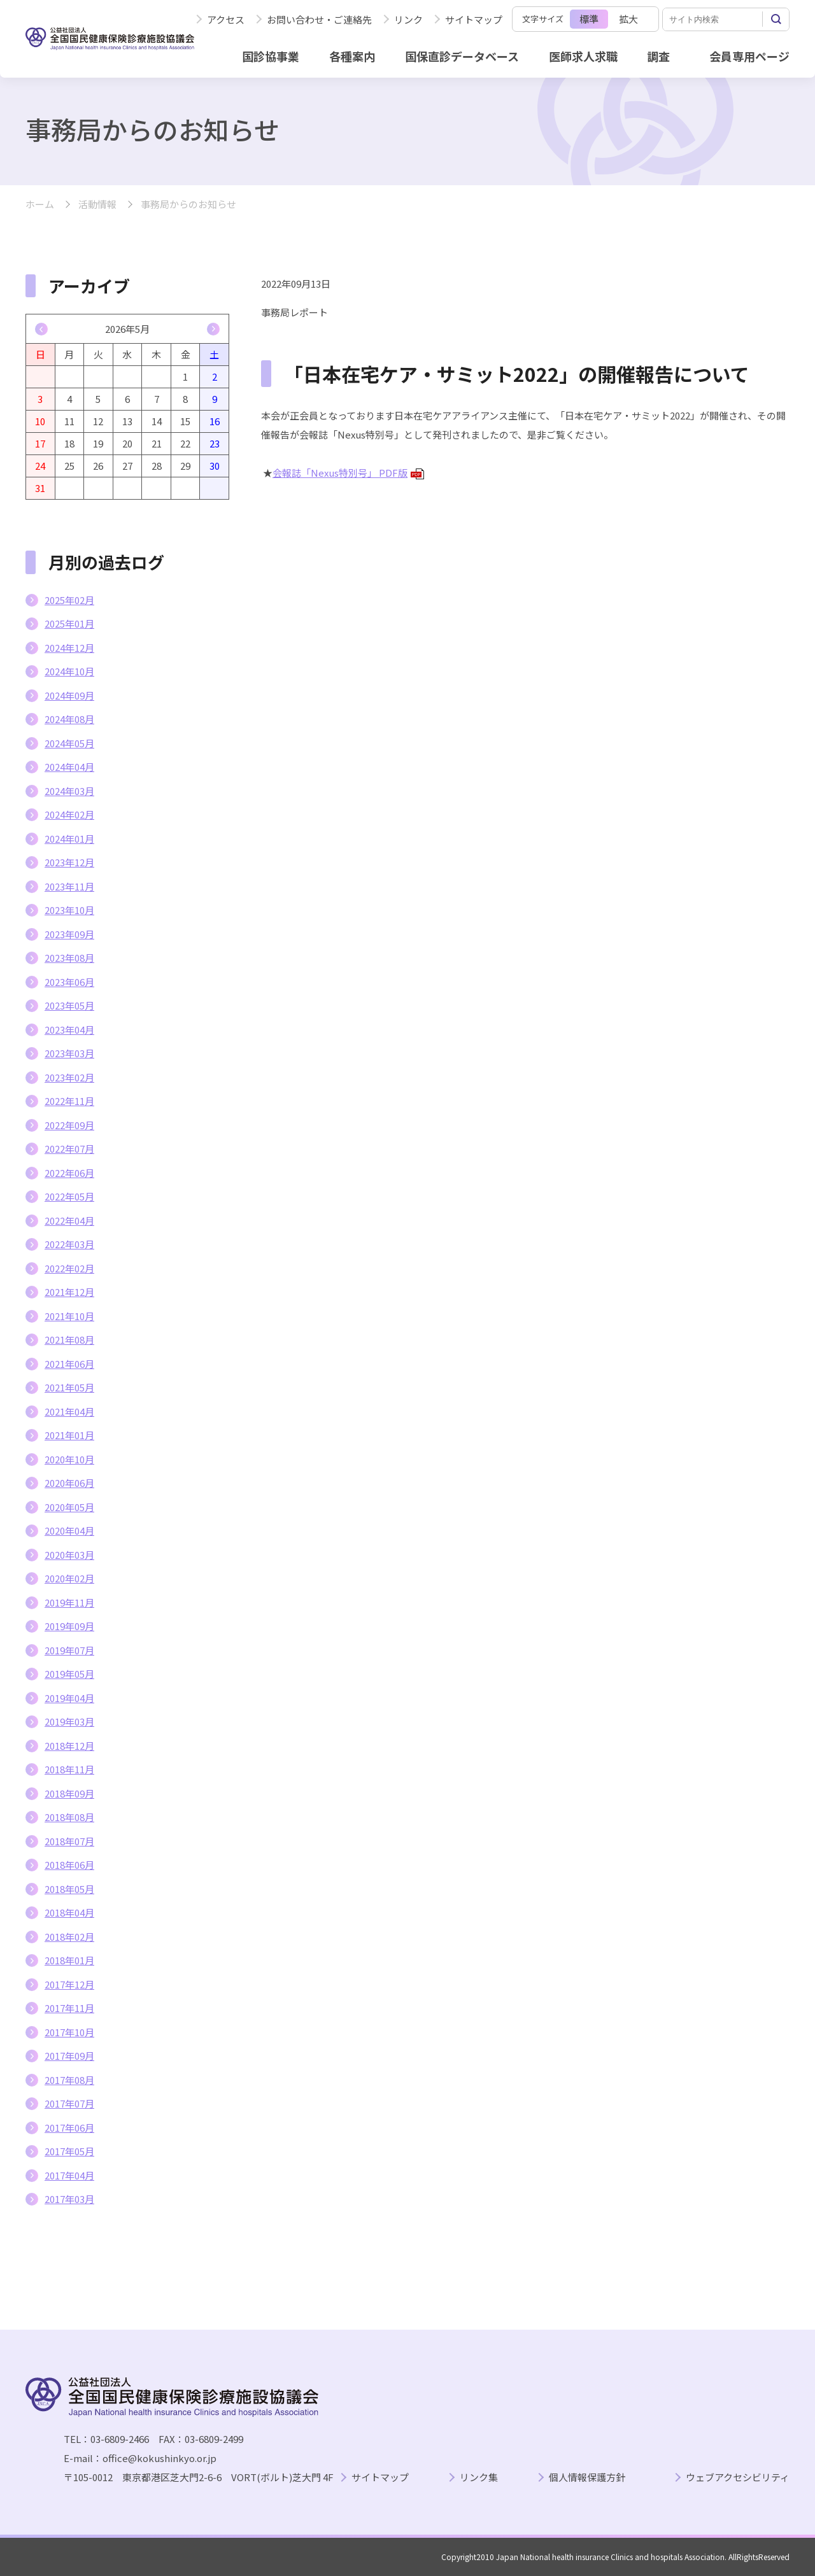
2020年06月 (69, 1482)
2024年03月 (69, 791)
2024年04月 (69, 766)
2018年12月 (69, 1745)
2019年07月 (69, 1650)
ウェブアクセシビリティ (738, 2478)
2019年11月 (69, 1602)
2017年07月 (69, 2103)
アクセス (225, 19)
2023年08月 (69, 957)
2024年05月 (69, 743)
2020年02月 (69, 1578)
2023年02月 (69, 1077)
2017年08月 (69, 2080)
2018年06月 (69, 1864)
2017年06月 (69, 2127)
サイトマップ (473, 19)
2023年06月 (69, 982)
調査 (658, 56)
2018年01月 (69, 1960)
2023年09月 (69, 934)
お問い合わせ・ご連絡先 (319, 19)
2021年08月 (69, 1339)
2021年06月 (69, 1363)
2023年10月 (69, 910)
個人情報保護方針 (587, 2478)
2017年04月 (69, 2175)
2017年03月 (69, 2199)
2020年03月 (69, 1554)
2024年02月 (69, 814)
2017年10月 (69, 2032)
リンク (408, 19)
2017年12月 (69, 1984)
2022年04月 (69, 1220)
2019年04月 (69, 1698)
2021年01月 (69, 1435)
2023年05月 (69, 1005)
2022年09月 (69, 1125)
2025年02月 (69, 600)
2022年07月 (69, 1148)
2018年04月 (69, 1912)
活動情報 (97, 205)
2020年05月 (69, 1507)
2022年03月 (69, 1244)
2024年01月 (69, 838)
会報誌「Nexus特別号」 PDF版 (348, 472)
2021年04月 (69, 1411)
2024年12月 (69, 647)
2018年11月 (69, 1769)
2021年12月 (69, 1292)
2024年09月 (69, 695)
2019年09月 (69, 1626)
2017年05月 (69, 2151)
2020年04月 (69, 1530)
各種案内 (352, 56)
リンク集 (479, 2478)
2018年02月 (69, 1936)
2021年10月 (69, 1316)
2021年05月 (69, 1387)
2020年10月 (69, 1459)
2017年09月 (69, 2055)
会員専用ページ (749, 56)
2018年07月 (69, 1841)
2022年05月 (69, 1196)
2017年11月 (69, 2008)
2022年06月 (69, 1172)
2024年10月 (69, 671)
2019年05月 (69, 1673)
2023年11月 (69, 886)
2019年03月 (69, 1721)
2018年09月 (69, 1793)
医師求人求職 (583, 56)
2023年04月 (69, 1029)
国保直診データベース (462, 56)
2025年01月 (69, 623)
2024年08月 (69, 719)
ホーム (39, 205)
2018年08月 (69, 1817)
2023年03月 (69, 1053)
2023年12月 (69, 862)
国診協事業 (270, 56)
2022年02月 (69, 1268)
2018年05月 (69, 1889)
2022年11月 (69, 1101)
